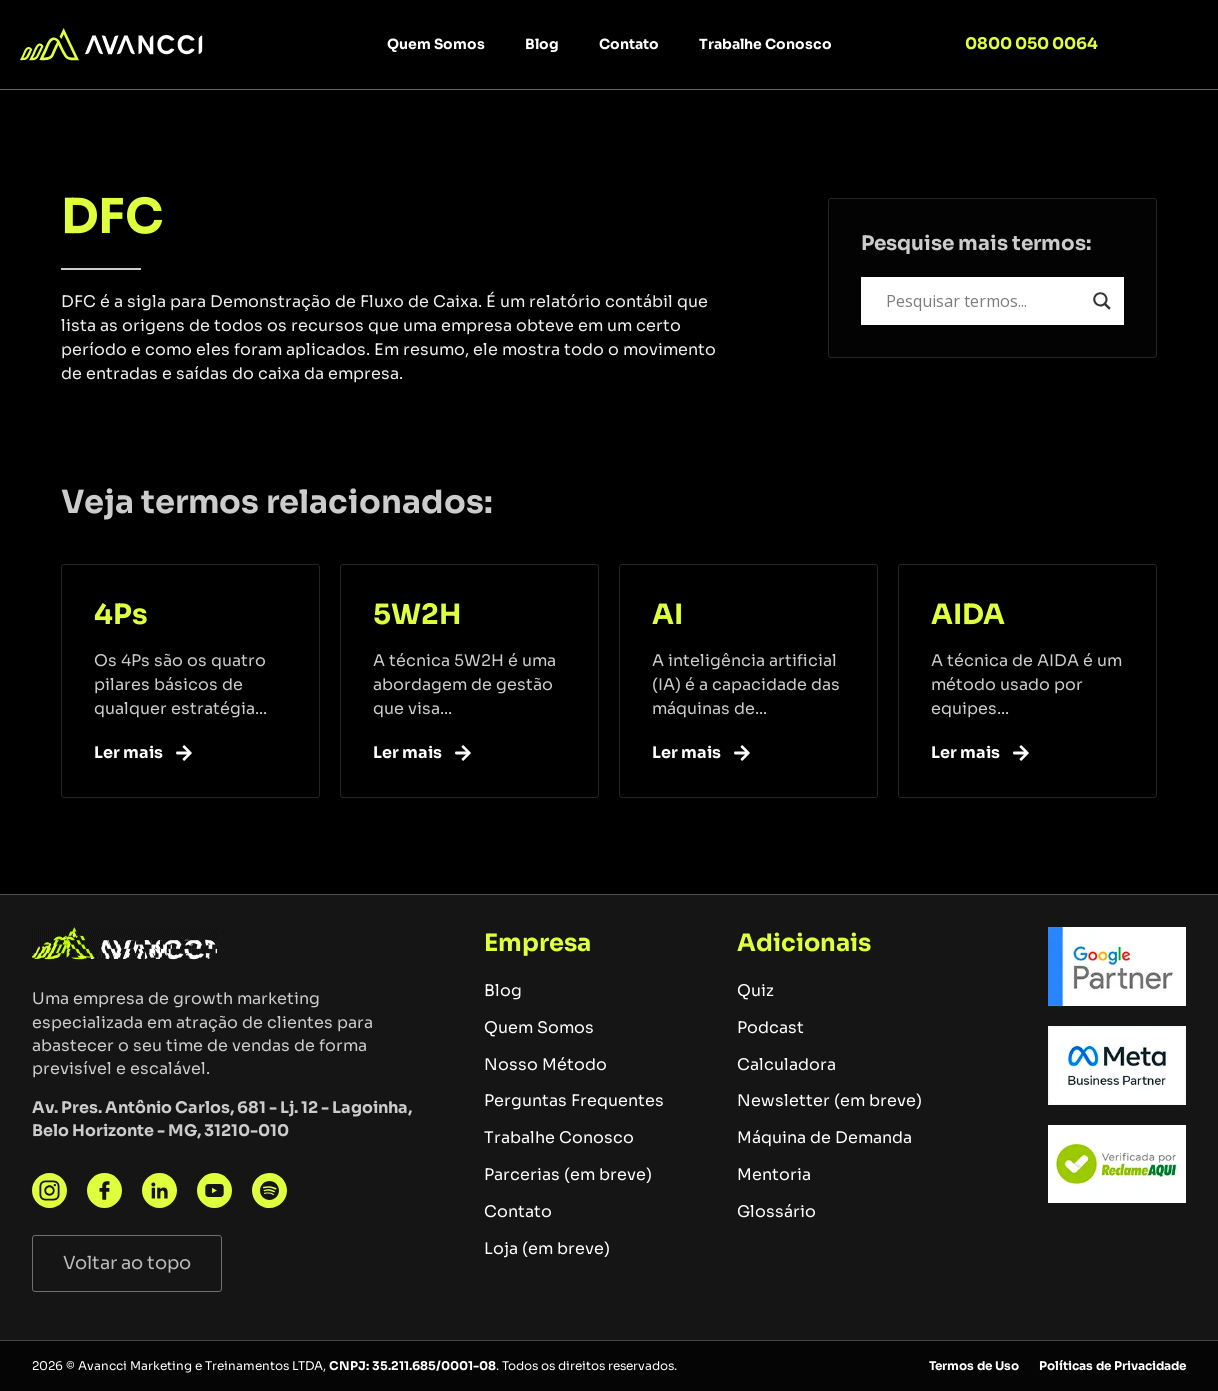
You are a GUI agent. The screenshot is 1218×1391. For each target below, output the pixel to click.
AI (667, 614)
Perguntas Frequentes (574, 1100)
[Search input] (984, 301)
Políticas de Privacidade (1112, 1365)
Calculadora (786, 1064)
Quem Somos (436, 44)
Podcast (770, 1027)
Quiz (755, 990)
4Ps (121, 614)
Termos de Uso (974, 1365)
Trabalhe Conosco (765, 44)
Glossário (776, 1211)
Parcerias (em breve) (568, 1174)
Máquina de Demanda (824, 1137)
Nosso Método (545, 1064)
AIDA (968, 614)
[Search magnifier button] (1102, 301)
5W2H (417, 614)
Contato (629, 44)
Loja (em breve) (547, 1248)
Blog (542, 44)
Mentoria (774, 1174)
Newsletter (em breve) (829, 1100)
